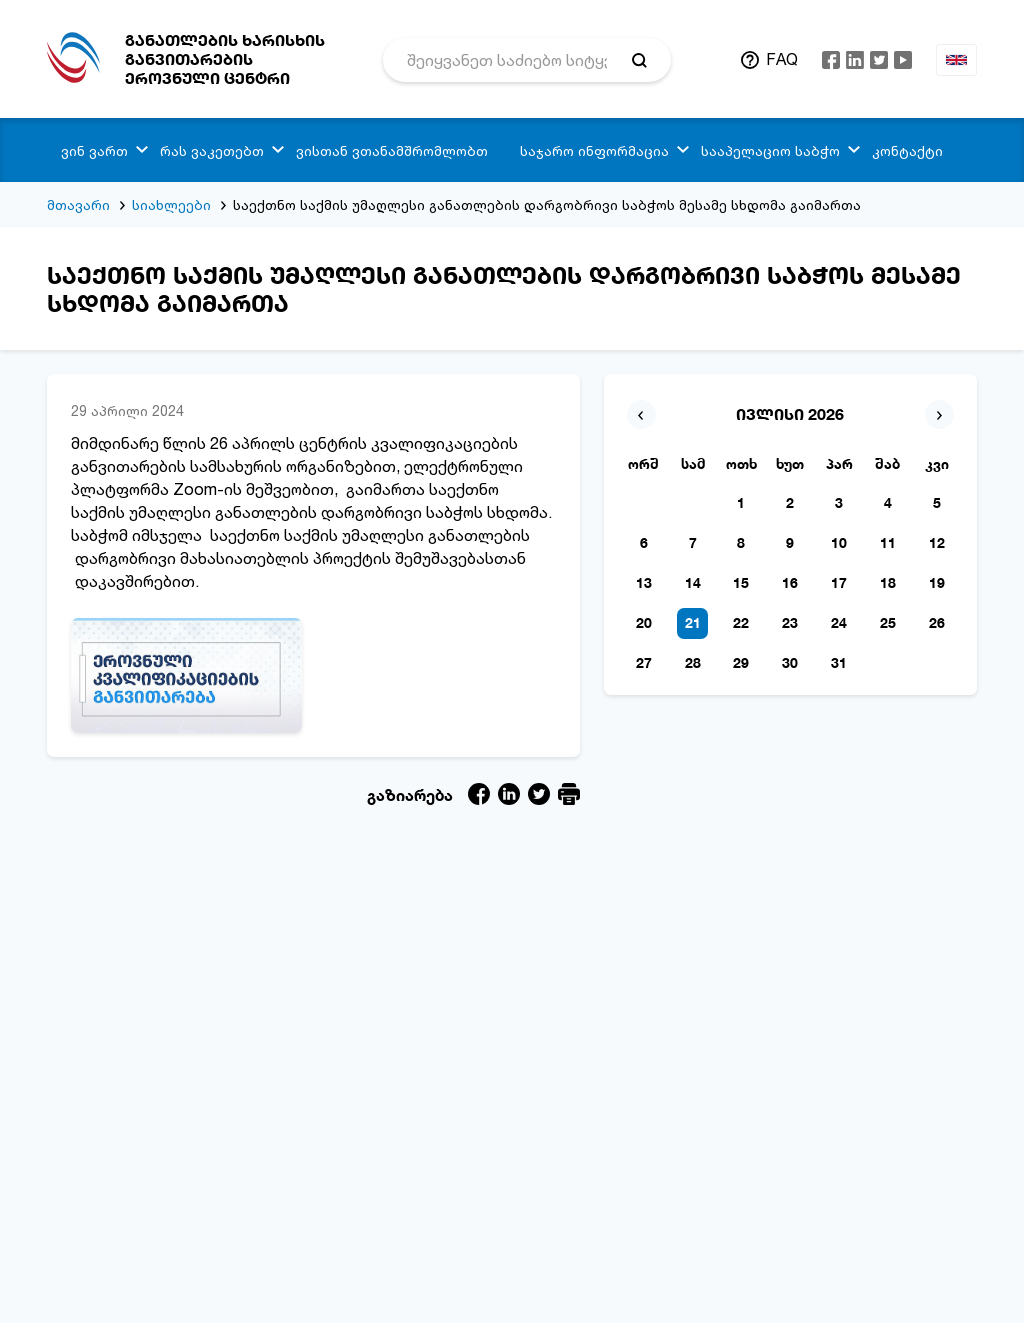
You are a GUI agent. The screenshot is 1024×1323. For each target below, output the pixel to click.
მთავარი (78, 204)
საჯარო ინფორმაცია (594, 150)
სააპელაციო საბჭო (770, 150)
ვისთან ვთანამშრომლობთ (392, 150)
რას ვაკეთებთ (212, 150)
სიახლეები (171, 204)
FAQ (782, 59)
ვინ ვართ (94, 150)
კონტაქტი (907, 150)
